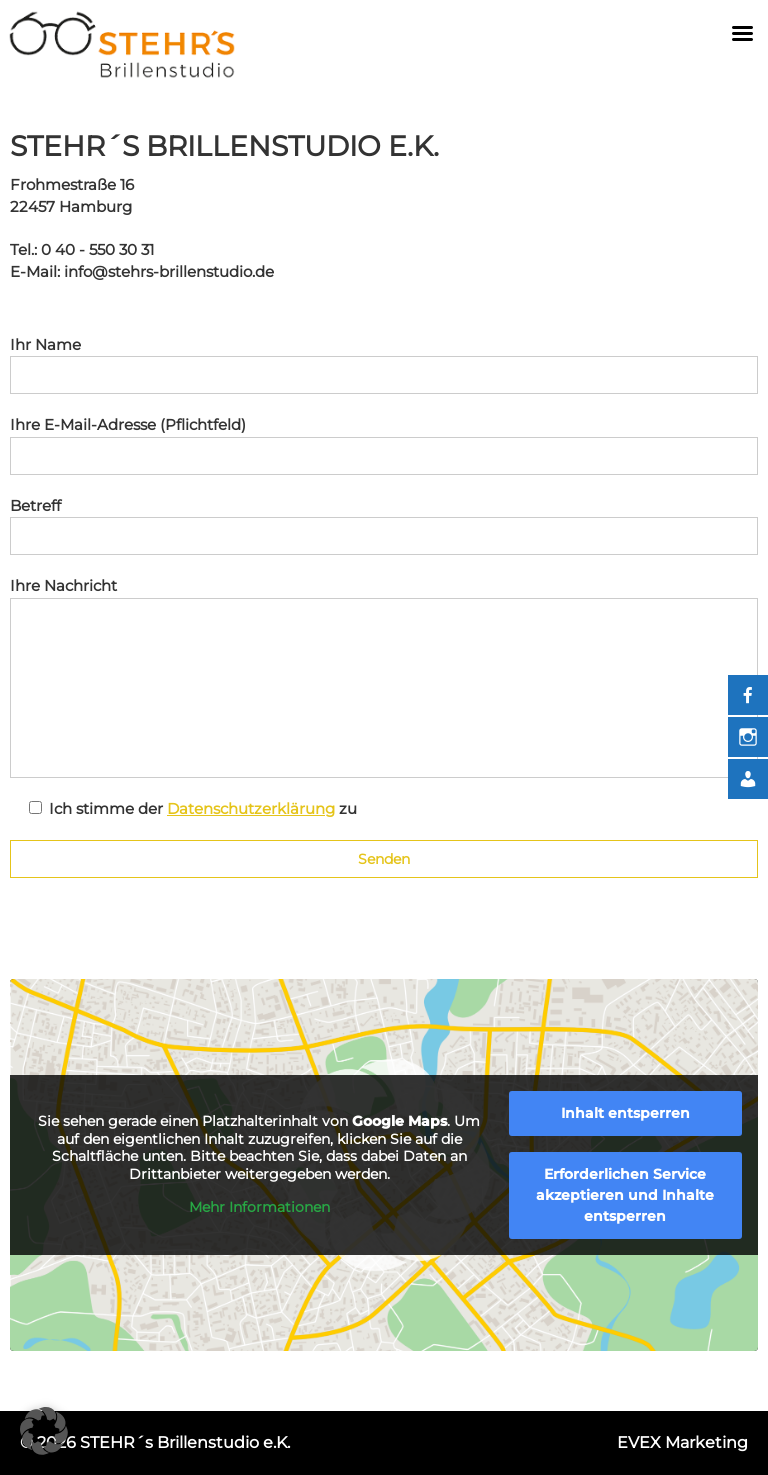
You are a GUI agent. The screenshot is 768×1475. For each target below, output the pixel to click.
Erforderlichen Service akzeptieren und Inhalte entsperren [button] (625, 1195)
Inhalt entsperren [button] (625, 1113)
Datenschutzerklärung (251, 808)
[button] (44, 1431)
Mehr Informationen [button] (259, 1207)
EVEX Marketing (682, 1442)
